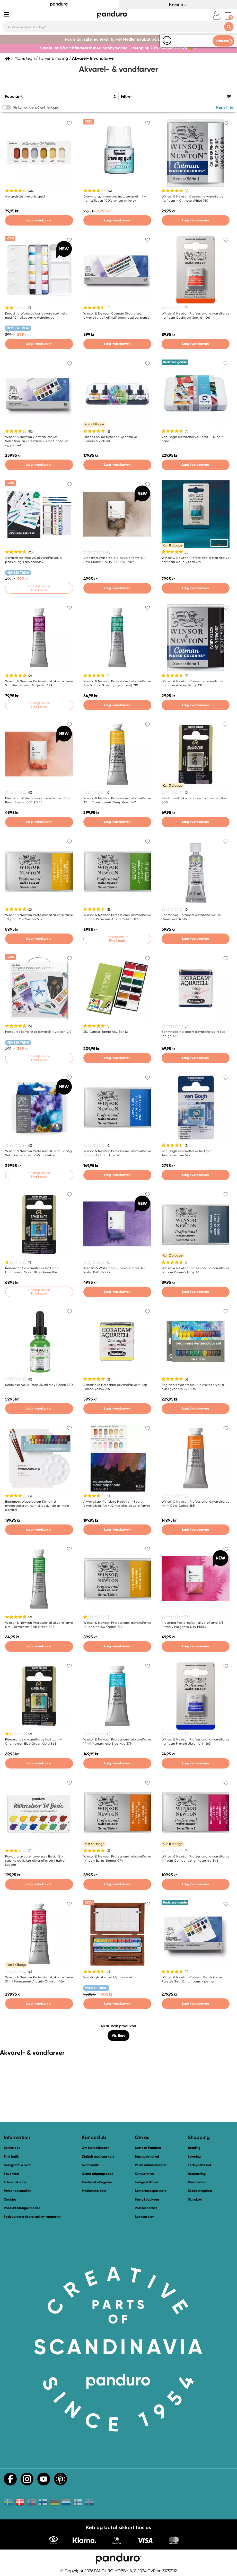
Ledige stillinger (147, 2182)
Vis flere (118, 2035)
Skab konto (90, 2165)
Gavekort (195, 2199)
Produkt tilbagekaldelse (22, 2208)
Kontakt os (12, 2148)
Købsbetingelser (200, 2191)
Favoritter (11, 2174)
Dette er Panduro (148, 2148)
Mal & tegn (24, 58)
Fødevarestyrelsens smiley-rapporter (32, 2216)
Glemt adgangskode (97, 2174)
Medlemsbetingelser (97, 2182)
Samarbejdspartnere (150, 2191)
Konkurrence (144, 2174)
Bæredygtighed (147, 2156)
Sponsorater (144, 2216)
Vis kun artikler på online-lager (36, 107)
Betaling (194, 2148)
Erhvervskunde (15, 2182)
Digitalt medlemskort (98, 2156)
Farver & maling (53, 58)
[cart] (227, 15)
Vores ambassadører (151, 2165)
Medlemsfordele (94, 2191)
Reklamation (197, 2182)
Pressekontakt (146, 2208)
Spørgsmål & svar (17, 2165)
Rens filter (225, 107)
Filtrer (126, 96)
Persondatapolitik (17, 2191)
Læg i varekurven (39, 220)
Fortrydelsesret (199, 2165)
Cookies (10, 2199)
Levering (194, 2156)
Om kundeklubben (95, 2148)
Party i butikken (147, 2199)
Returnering (197, 2174)
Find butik (11, 2156)
